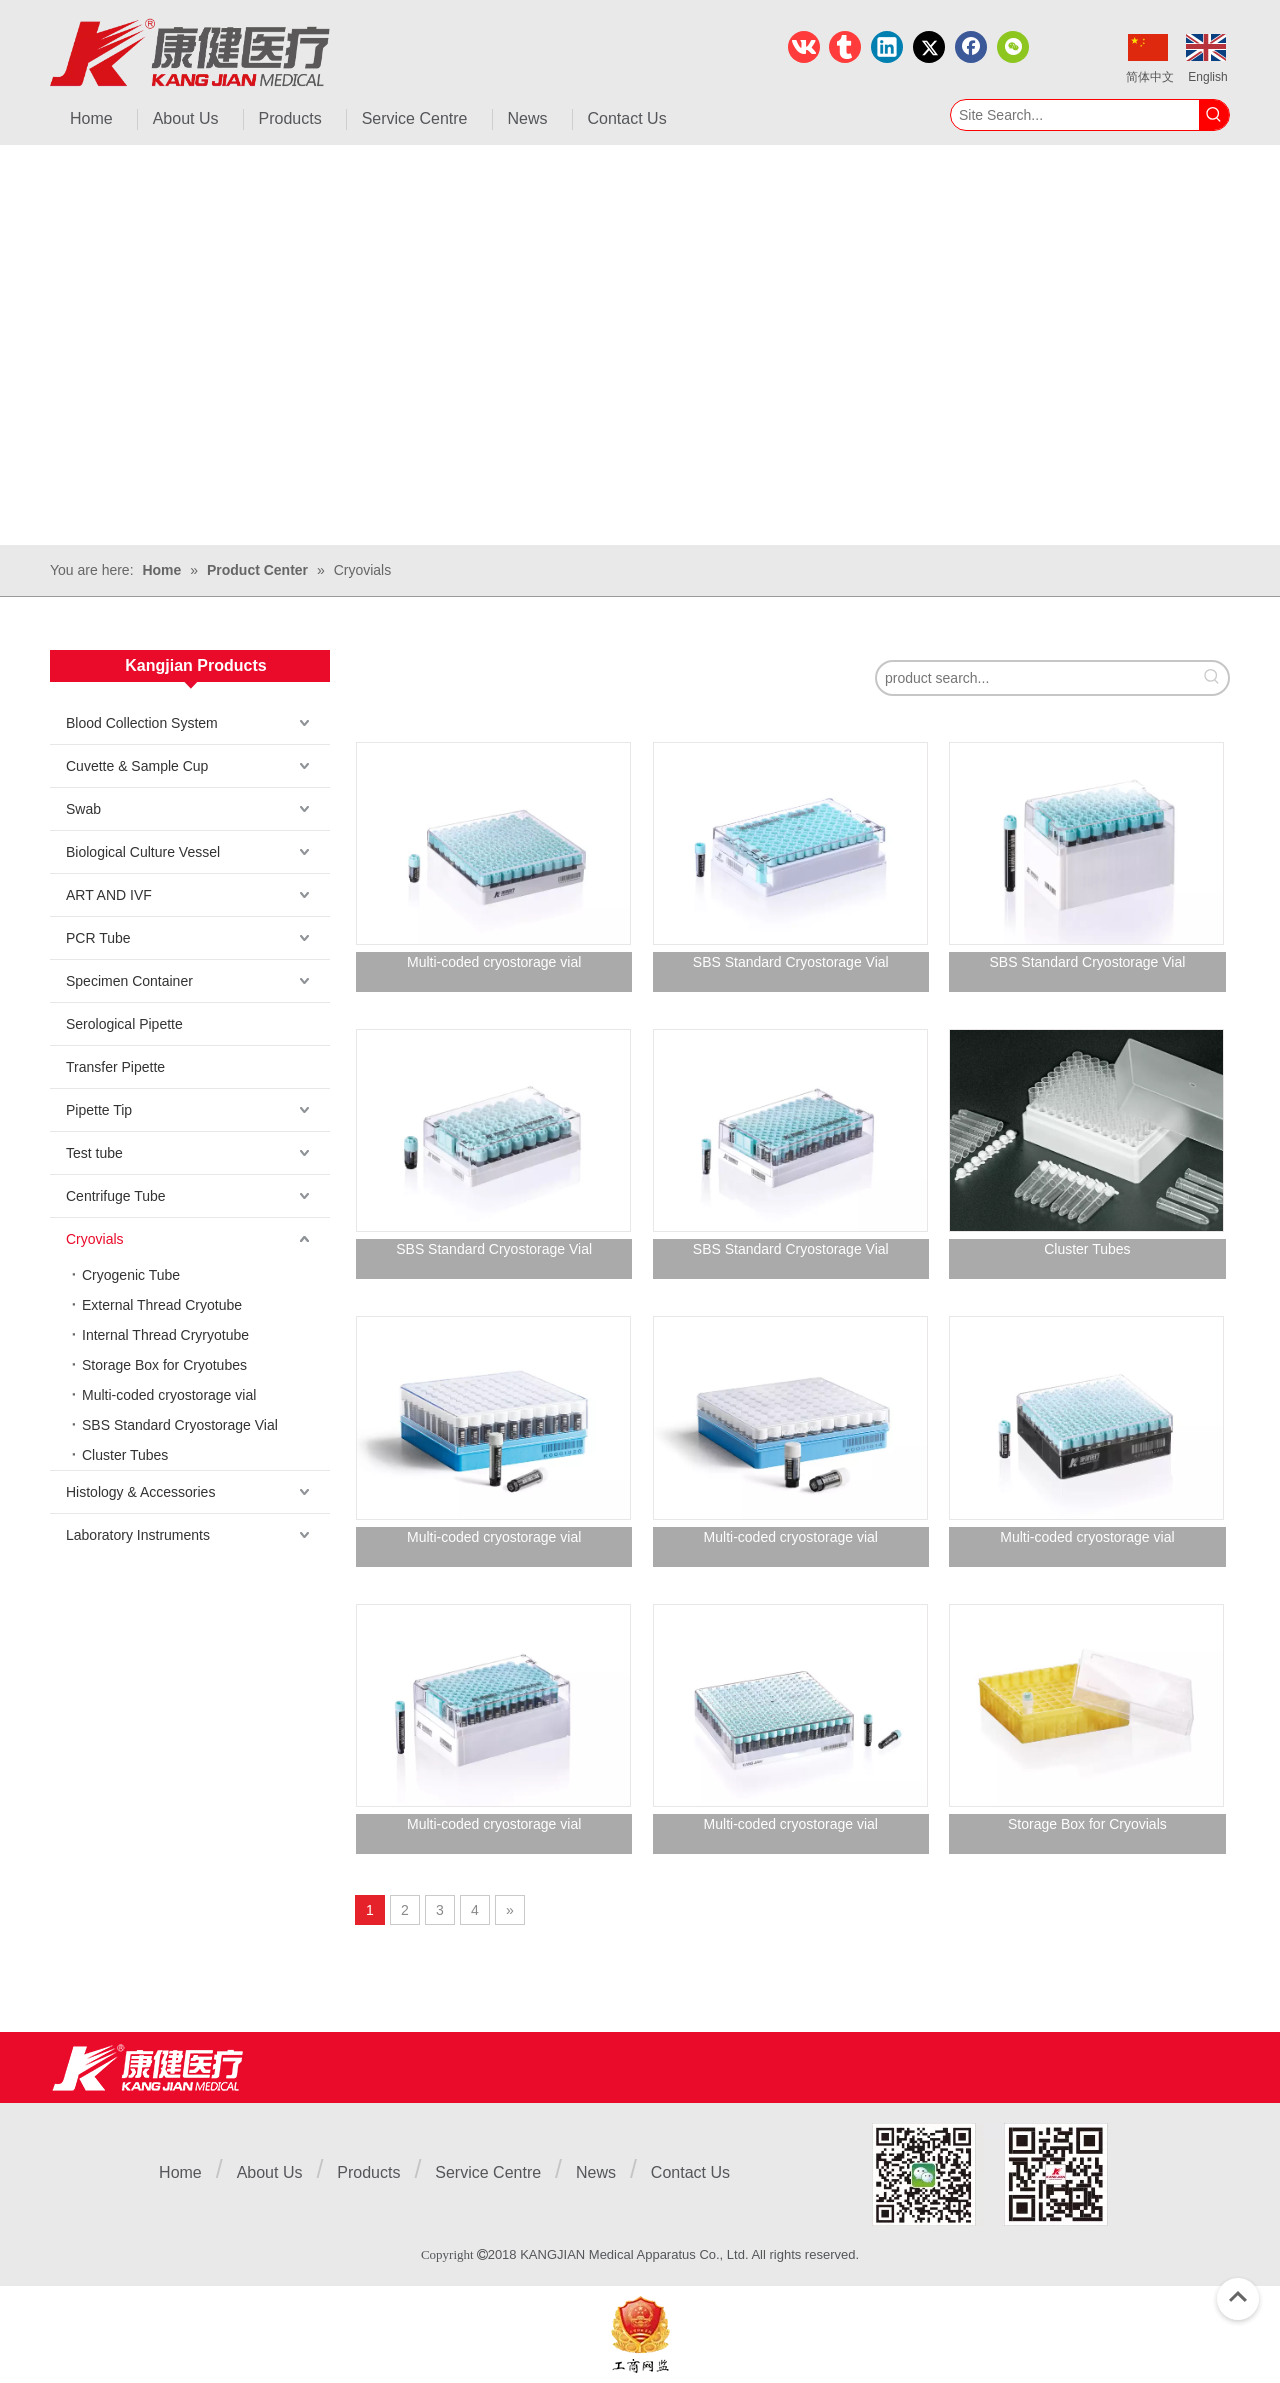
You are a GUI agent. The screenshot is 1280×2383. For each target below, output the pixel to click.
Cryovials (95, 1239)
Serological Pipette (124, 1024)
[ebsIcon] (640, 2334)
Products (368, 2172)
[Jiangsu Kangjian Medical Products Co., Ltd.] (147, 2067)
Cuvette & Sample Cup (137, 766)
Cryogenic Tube (131, 1275)
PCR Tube (98, 938)
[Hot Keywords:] (1214, 115)
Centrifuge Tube (116, 1196)
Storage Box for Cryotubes (164, 1365)
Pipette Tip (99, 1110)
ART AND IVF (109, 895)
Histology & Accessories (140, 1492)
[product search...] (1036, 678)
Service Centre (488, 2172)
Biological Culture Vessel (143, 852)
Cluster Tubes (125, 1455)
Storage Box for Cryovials (1087, 1824)
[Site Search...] (1075, 115)
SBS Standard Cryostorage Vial (180, 1425)
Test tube (94, 1153)
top (1238, 2297)
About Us (270, 2172)
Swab (83, 809)
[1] (990, 2174)
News (596, 2172)
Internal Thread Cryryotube (165, 1335)
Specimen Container (129, 981)
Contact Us (690, 2172)
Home (180, 2172)
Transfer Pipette (115, 1067)
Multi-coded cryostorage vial (169, 1395)
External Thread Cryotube (162, 1305)
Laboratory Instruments (138, 1535)
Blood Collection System (142, 723)
